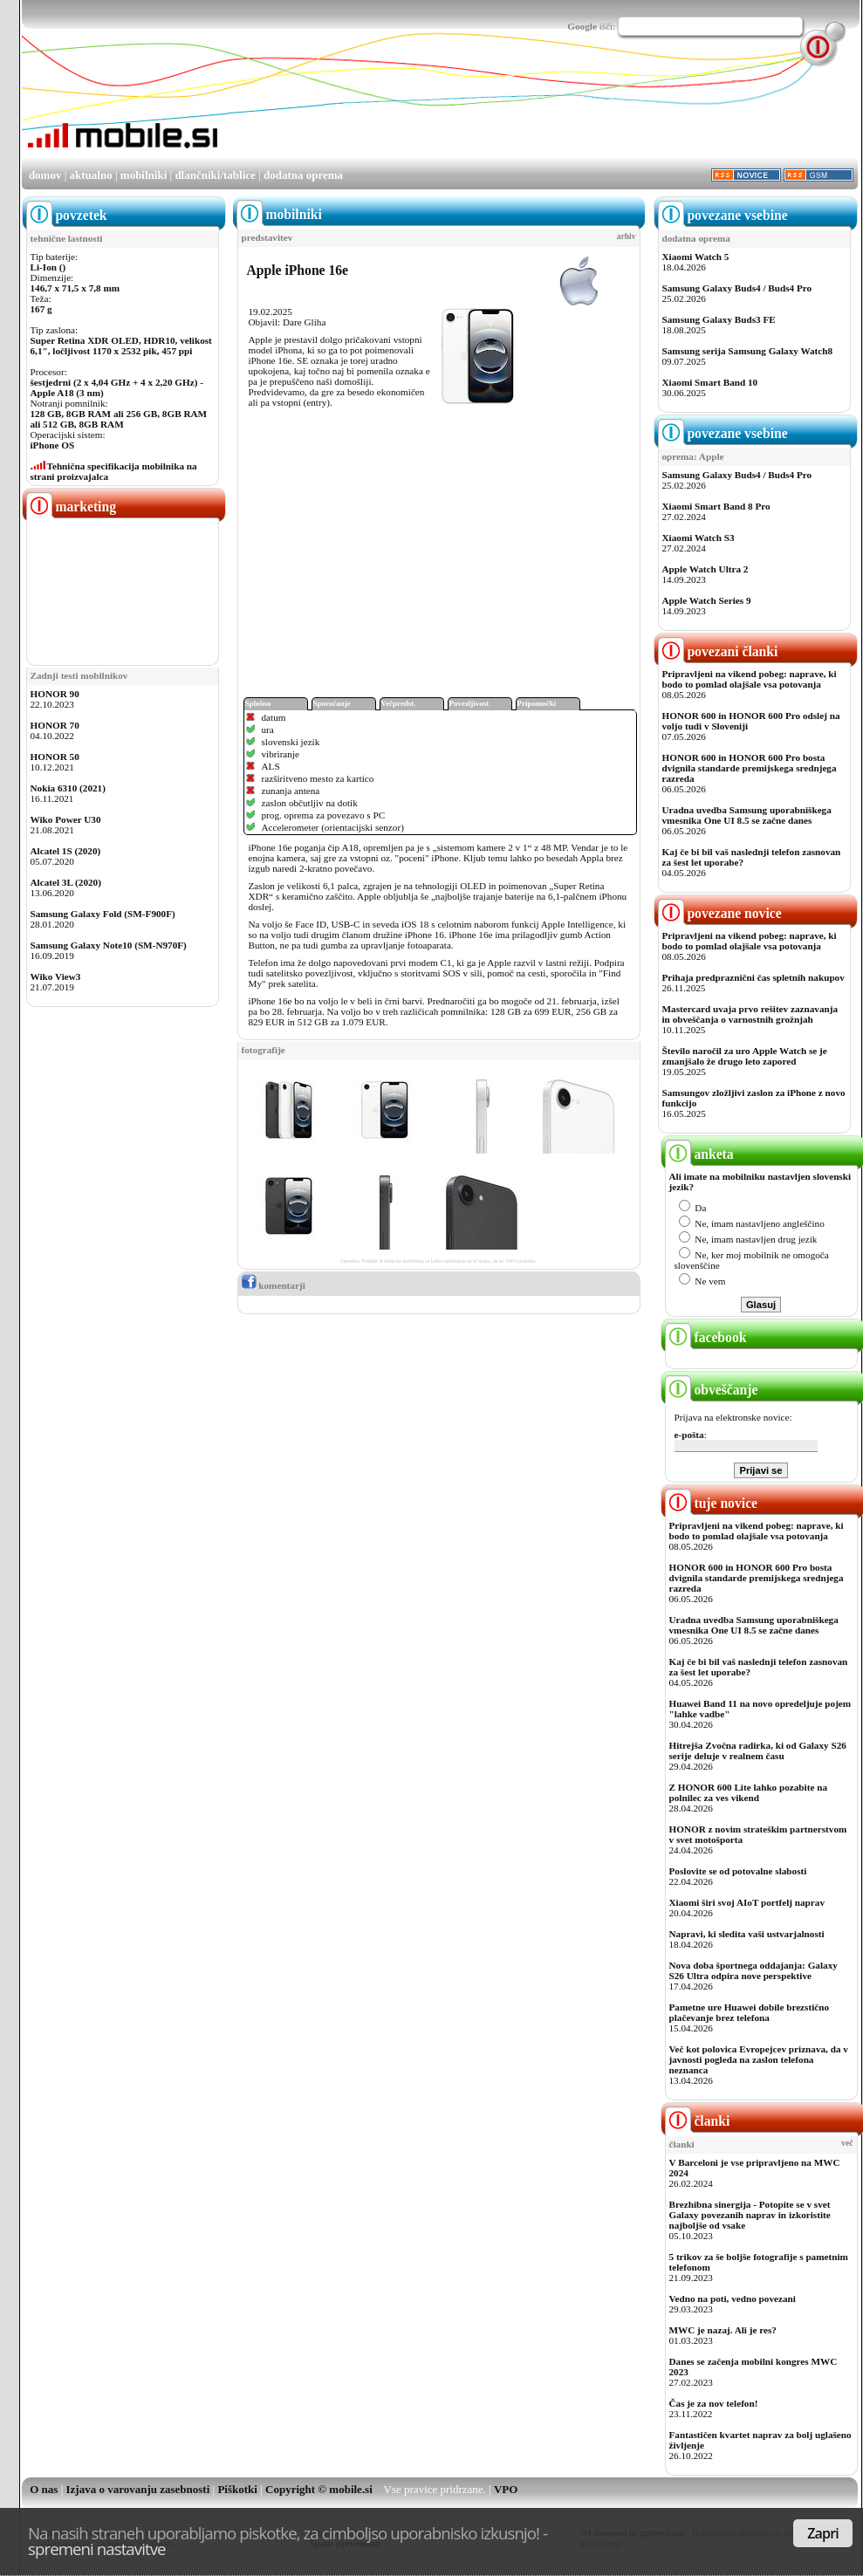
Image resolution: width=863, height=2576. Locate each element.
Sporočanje (332, 703)
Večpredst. (398, 703)
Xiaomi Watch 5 (695, 256)
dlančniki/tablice (215, 175)
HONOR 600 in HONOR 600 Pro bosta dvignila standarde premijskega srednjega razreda (749, 768)
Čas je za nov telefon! (713, 2403)
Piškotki (237, 2489)
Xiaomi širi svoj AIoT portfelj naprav (747, 1902)
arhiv (626, 236)
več (847, 2143)
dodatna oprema (303, 175)
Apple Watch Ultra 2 (705, 569)
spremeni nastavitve (97, 2548)
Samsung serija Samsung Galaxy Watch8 (747, 351)
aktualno (91, 175)
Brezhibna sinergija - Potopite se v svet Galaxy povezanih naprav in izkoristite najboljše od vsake (750, 2214)
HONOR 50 (55, 756)
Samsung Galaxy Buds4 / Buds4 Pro (737, 288)
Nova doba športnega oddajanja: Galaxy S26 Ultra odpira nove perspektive (753, 1970)
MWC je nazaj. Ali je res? (723, 2330)
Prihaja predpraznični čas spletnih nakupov (753, 977)
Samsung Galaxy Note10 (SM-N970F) (109, 945)
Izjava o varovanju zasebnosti (138, 2489)
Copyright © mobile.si (319, 2489)
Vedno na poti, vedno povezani (732, 2298)
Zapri (823, 2533)
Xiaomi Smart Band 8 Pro (716, 506)
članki (697, 2121)
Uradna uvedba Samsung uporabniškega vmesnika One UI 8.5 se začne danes (747, 815)
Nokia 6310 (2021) (68, 788)
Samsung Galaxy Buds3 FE (719, 319)
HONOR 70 (55, 725)
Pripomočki (537, 703)
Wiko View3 (56, 976)
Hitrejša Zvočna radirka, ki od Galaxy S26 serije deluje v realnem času (757, 1750)
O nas (44, 2489)
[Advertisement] (276, 114)
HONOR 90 (55, 694)
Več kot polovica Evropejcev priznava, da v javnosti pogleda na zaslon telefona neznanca (758, 2059)
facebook (706, 1337)
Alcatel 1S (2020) (66, 851)
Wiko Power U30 (66, 819)
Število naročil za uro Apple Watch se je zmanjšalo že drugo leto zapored (744, 1055)
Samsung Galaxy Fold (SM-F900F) (103, 913)
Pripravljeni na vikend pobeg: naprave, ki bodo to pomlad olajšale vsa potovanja (749, 678)
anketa (699, 1154)
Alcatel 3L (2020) (66, 882)
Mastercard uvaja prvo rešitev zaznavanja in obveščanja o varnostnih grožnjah (750, 1014)
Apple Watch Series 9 (706, 600)
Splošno (258, 703)
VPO (505, 2489)
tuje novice (711, 1503)
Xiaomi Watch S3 (698, 537)
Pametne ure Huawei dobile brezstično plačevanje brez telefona (749, 2012)
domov (45, 175)
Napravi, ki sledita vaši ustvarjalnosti (747, 1934)
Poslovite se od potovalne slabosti (738, 1871)
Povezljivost (469, 703)
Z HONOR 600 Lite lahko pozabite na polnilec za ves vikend (748, 1792)
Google (582, 26)
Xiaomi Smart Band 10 (710, 382)
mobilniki (143, 175)
